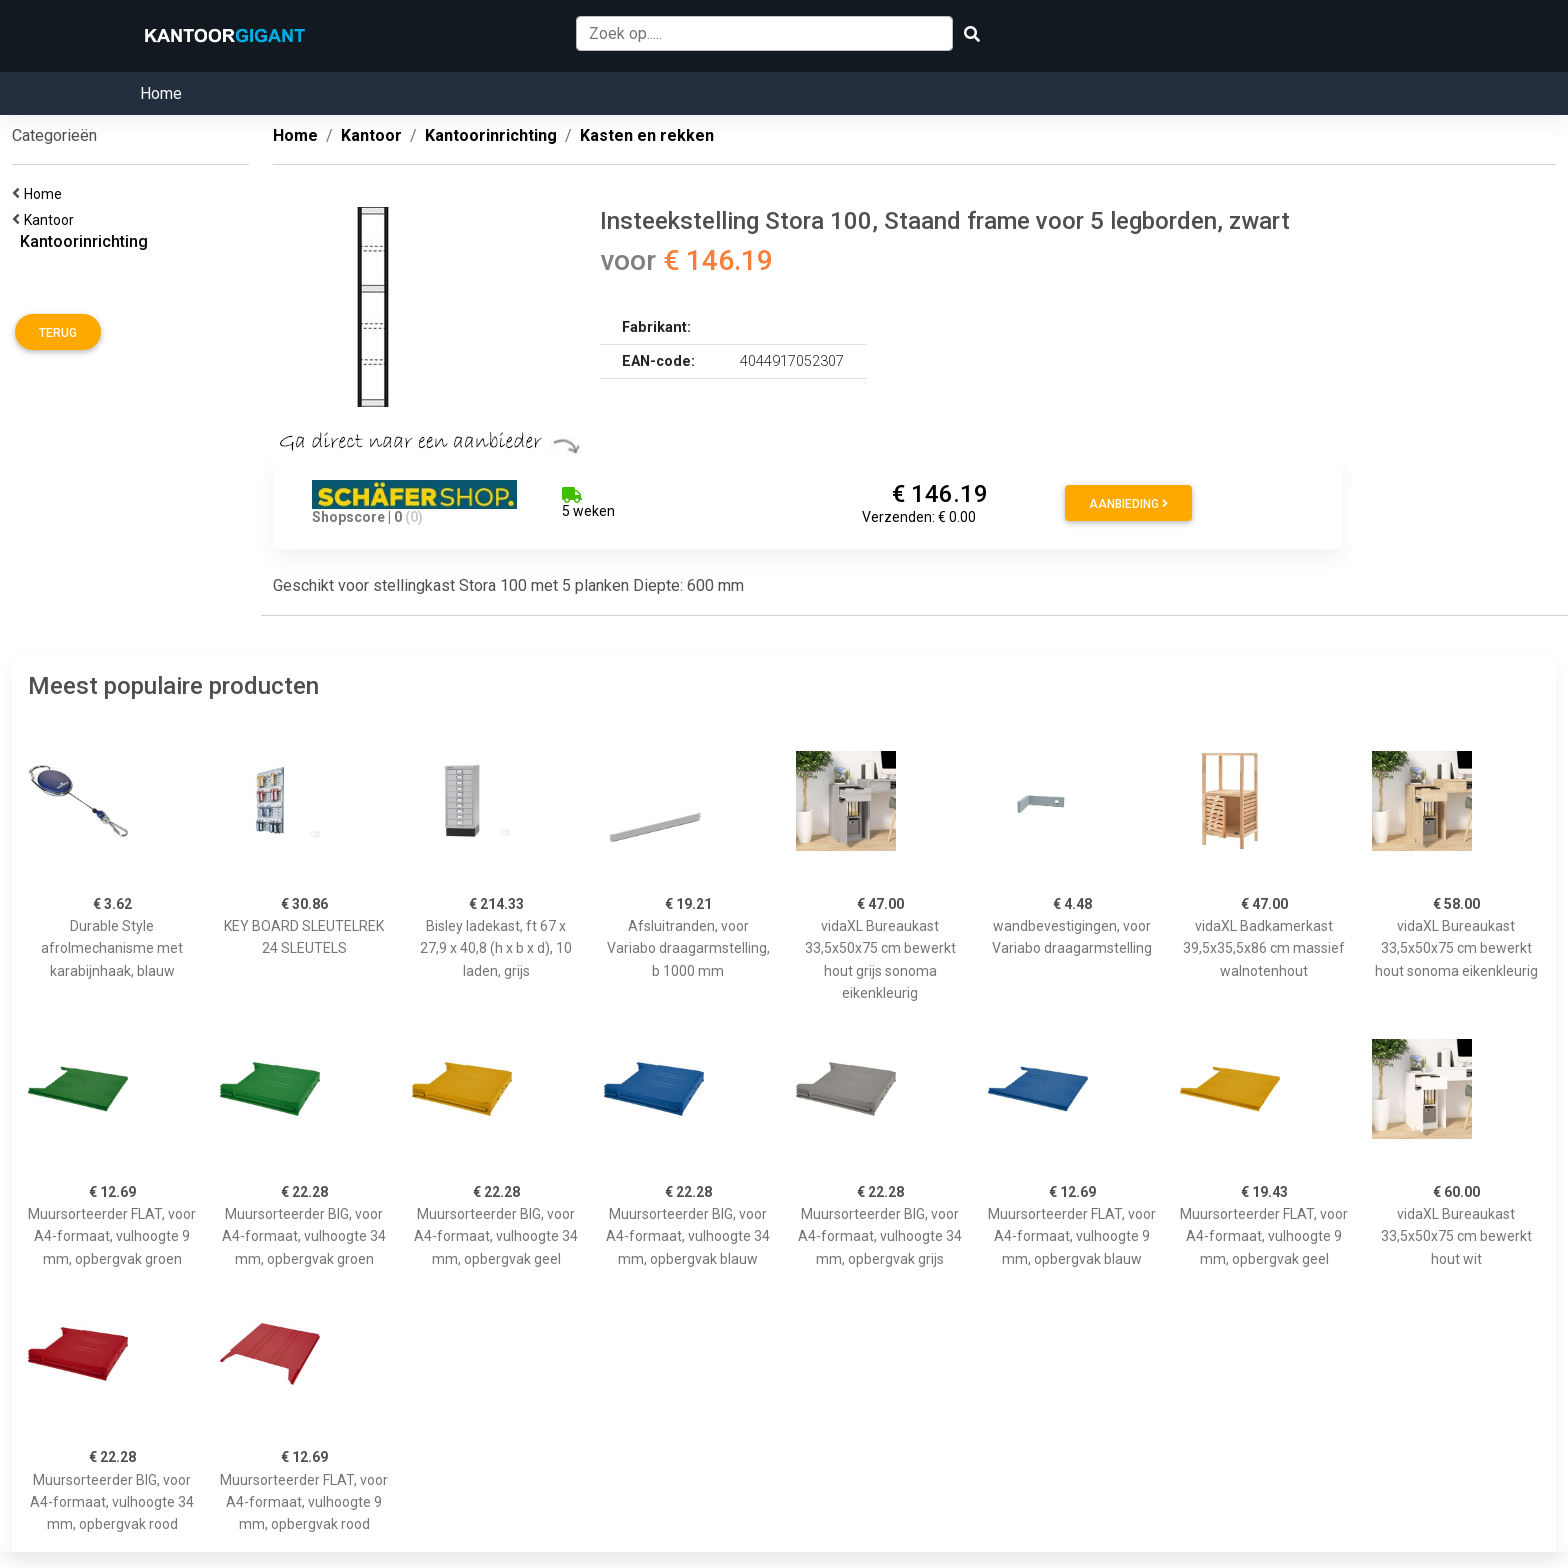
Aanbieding (1128, 504)
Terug (58, 333)
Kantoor (52, 220)
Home (161, 93)
